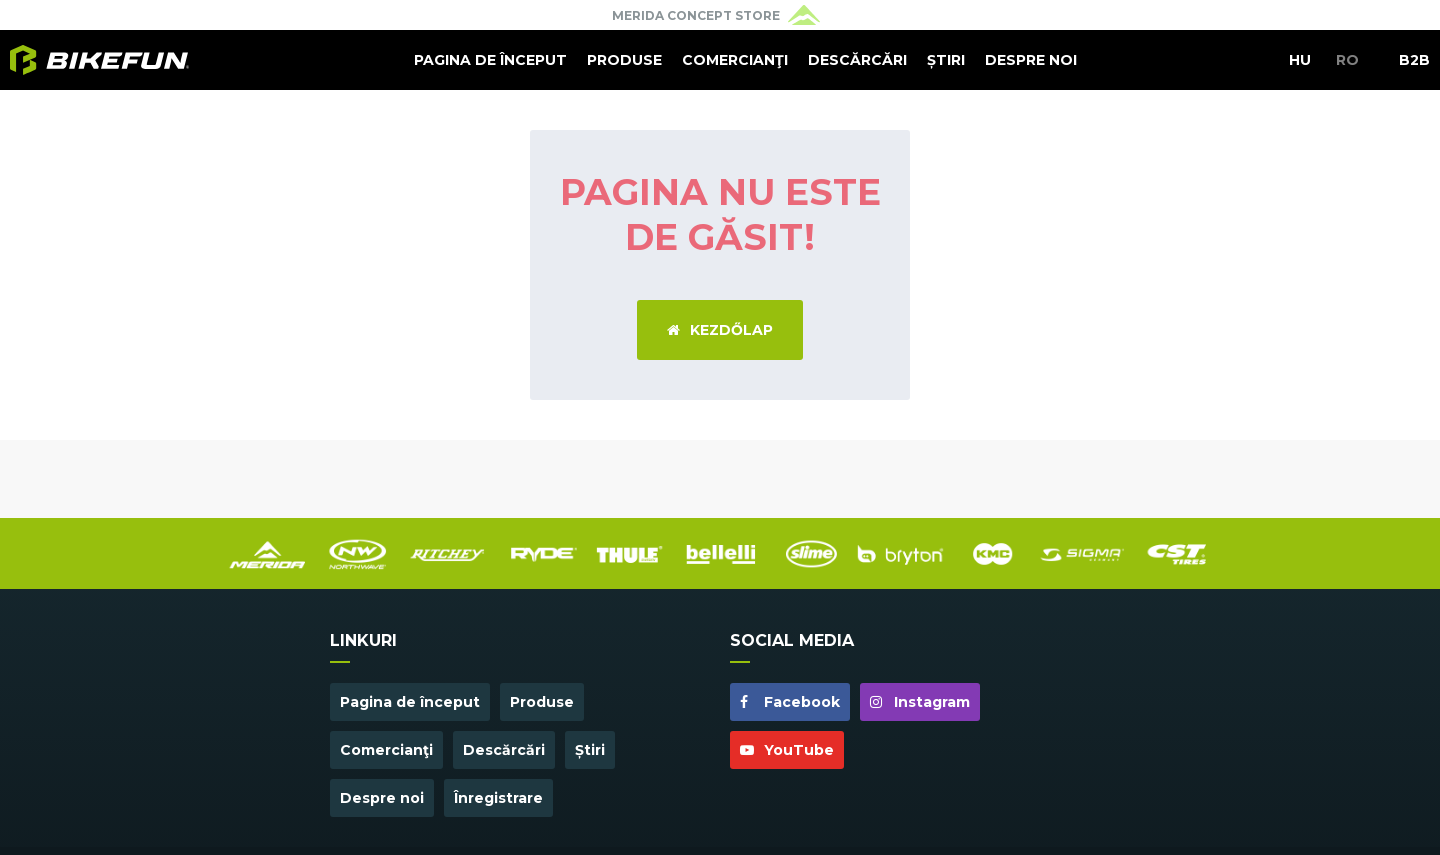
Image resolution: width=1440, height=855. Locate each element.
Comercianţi (735, 60)
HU (1300, 60)
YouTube (787, 750)
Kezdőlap (720, 330)
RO (1347, 60)
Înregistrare (498, 798)
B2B (1414, 60)
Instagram (920, 702)
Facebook (790, 702)
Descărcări (857, 60)
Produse (624, 60)
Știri (946, 60)
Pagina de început (490, 60)
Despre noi (1031, 60)
